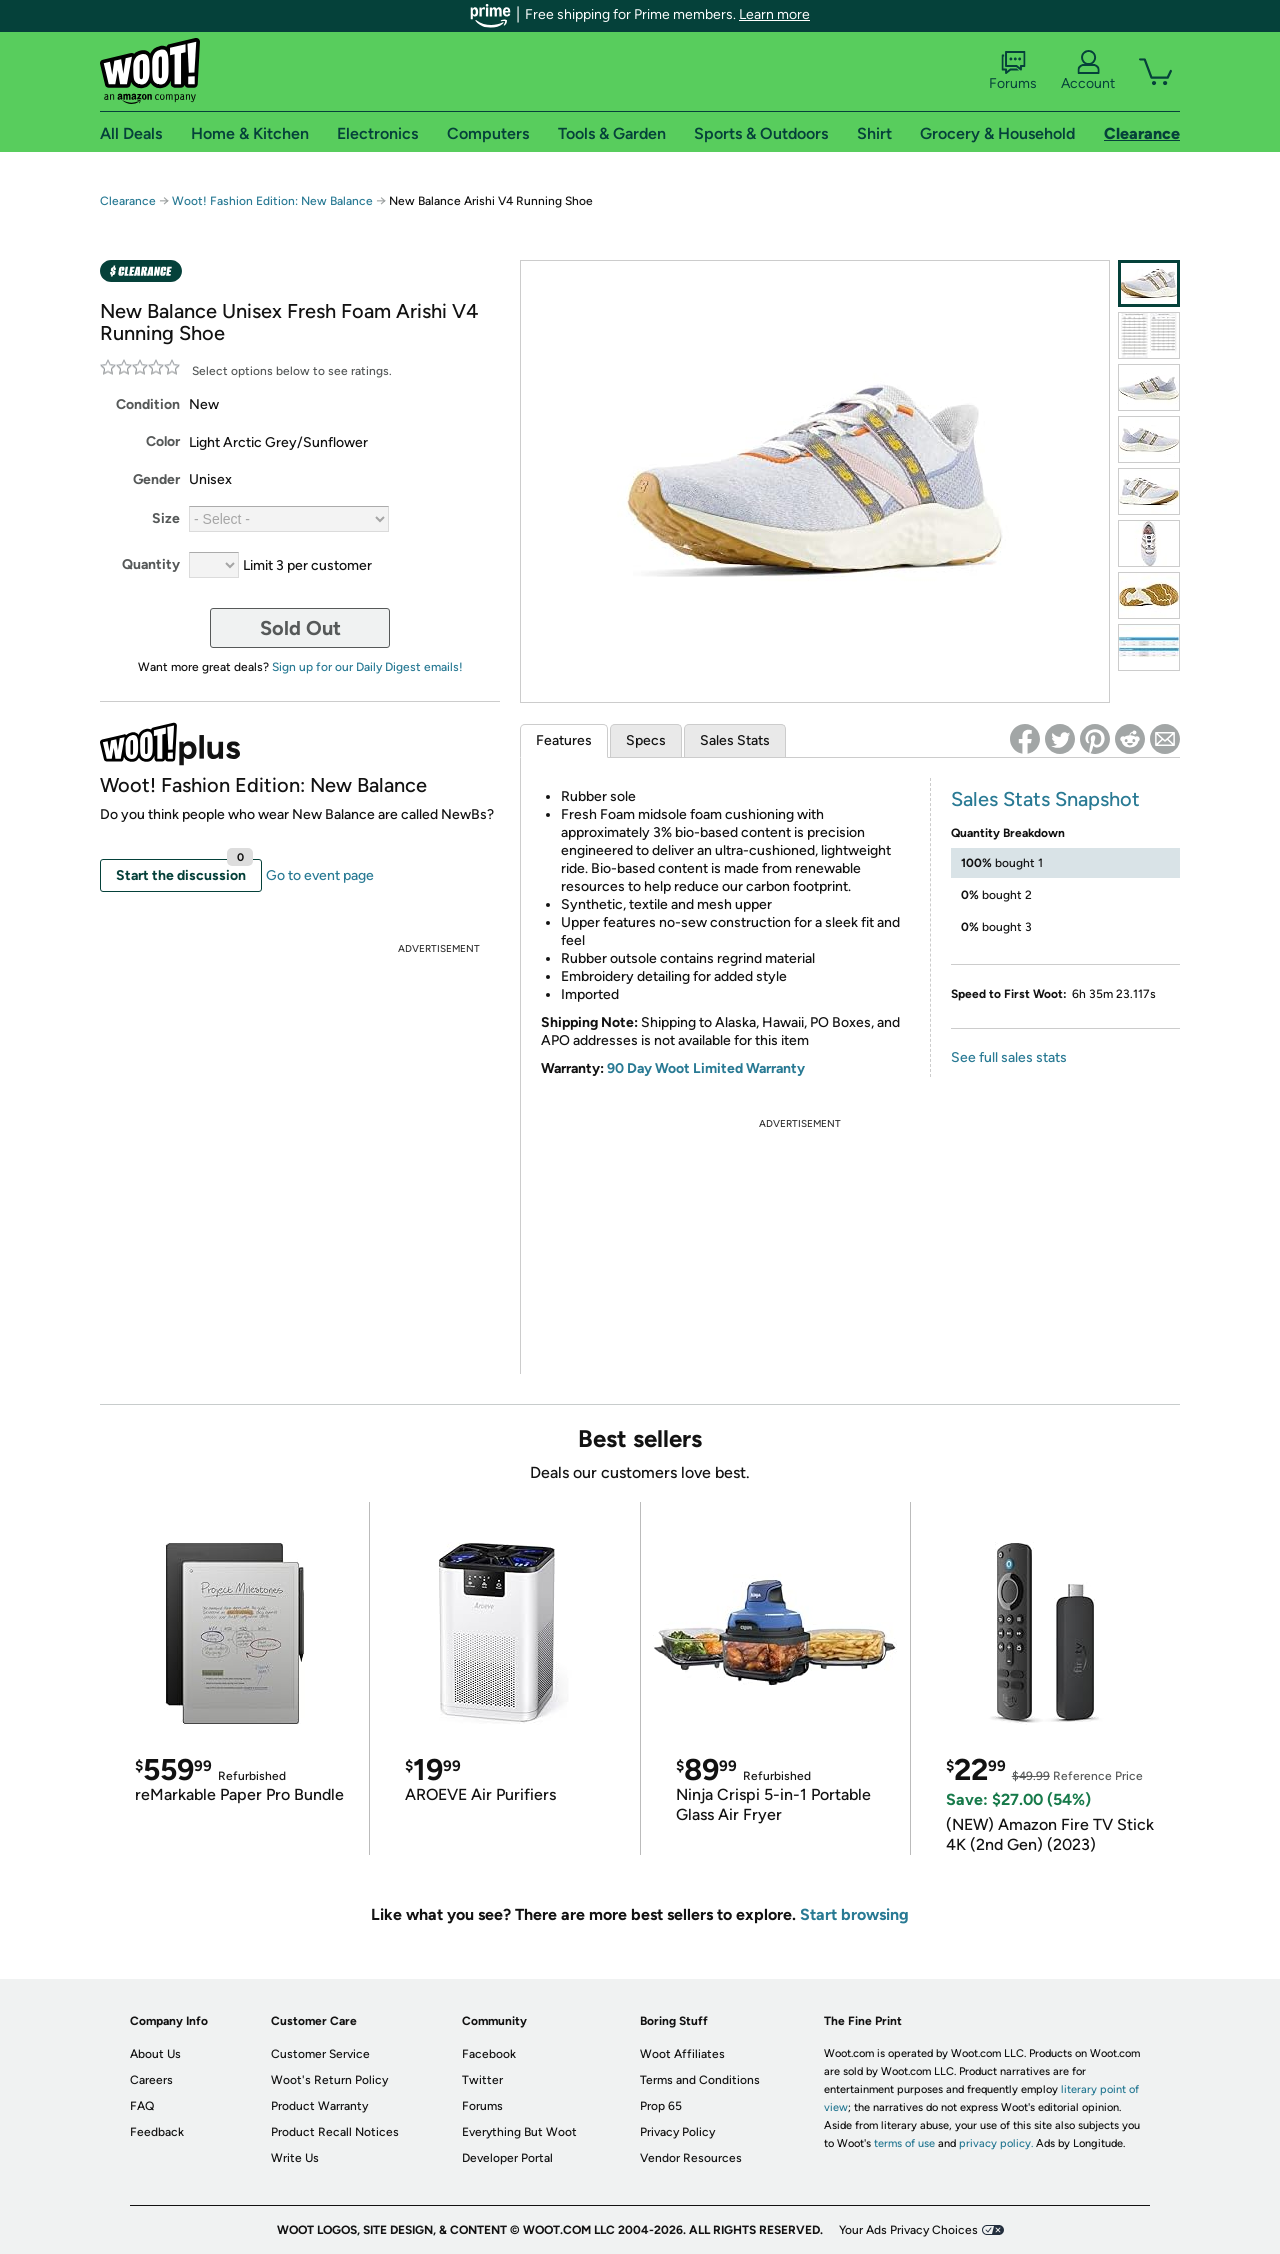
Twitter (482, 2080)
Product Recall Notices (335, 2132)
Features (564, 740)
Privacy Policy (677, 2132)
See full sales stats (1009, 1057)
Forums (1013, 71)
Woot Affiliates (682, 2054)
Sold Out (300, 628)
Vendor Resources (691, 2158)
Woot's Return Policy (329, 2080)
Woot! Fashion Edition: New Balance (272, 201)
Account (1088, 71)
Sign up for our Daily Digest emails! (367, 667)
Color (163, 441)
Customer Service (320, 2054)
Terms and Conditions (700, 2080)
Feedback (157, 2132)
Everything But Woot (519, 2132)
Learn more (774, 14)
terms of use (904, 2143)
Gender (156, 479)
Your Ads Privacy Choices (908, 2230)
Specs (646, 740)
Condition (148, 404)
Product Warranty (319, 2106)
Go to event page (320, 875)
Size (166, 518)
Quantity (151, 564)
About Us (155, 2054)
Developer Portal (507, 2158)
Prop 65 (661, 2106)
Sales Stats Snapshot (1045, 799)
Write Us (295, 2158)
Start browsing (854, 1914)
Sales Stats (735, 740)
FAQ (142, 2106)
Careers (151, 2080)
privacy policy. (996, 2143)
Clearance (128, 201)
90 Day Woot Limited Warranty (706, 1068)
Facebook (489, 2054)
